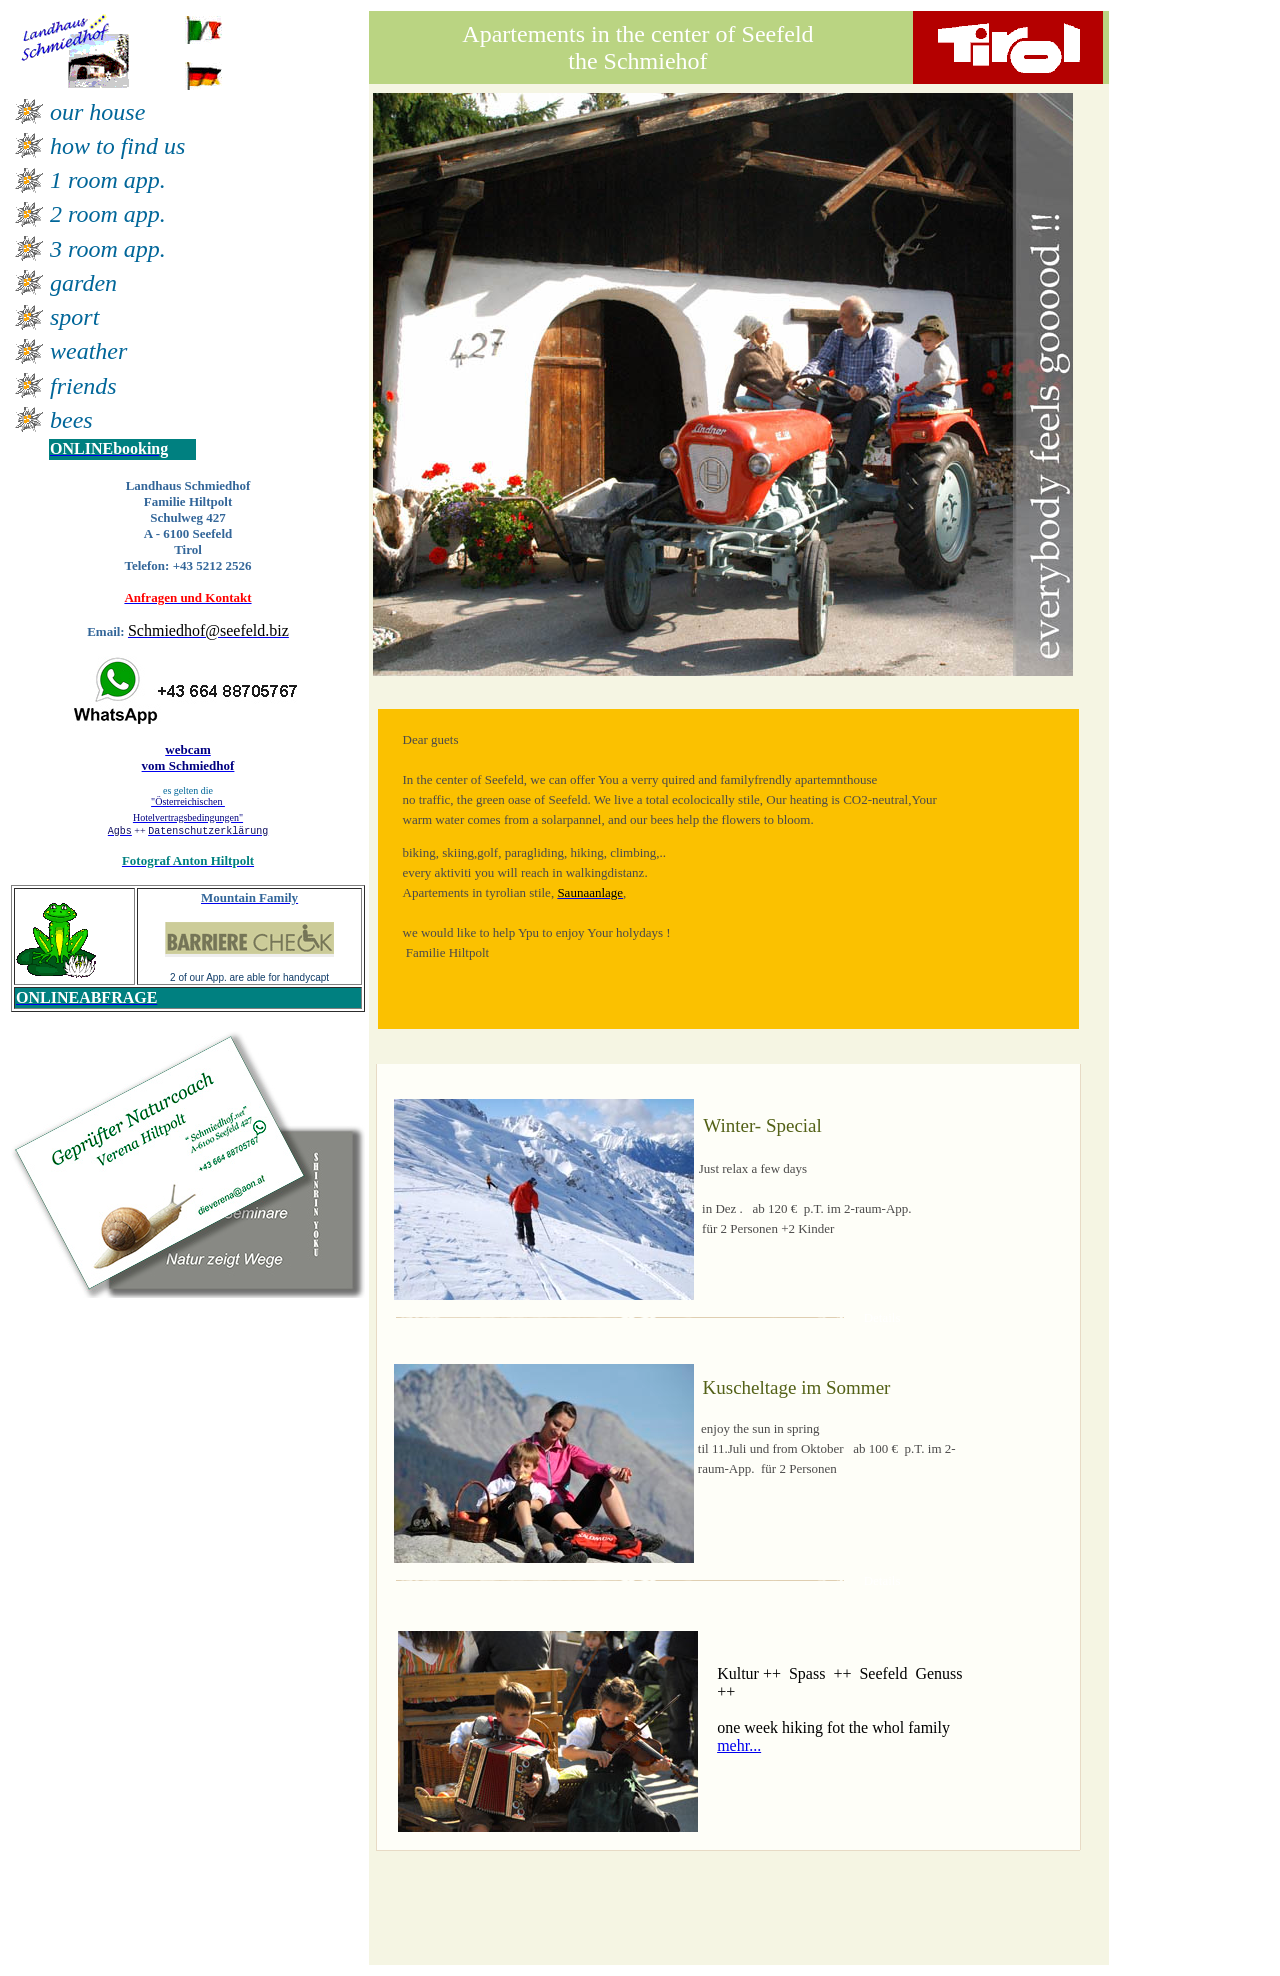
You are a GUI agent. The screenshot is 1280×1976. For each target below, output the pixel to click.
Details (882, 1317)
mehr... (739, 1745)
